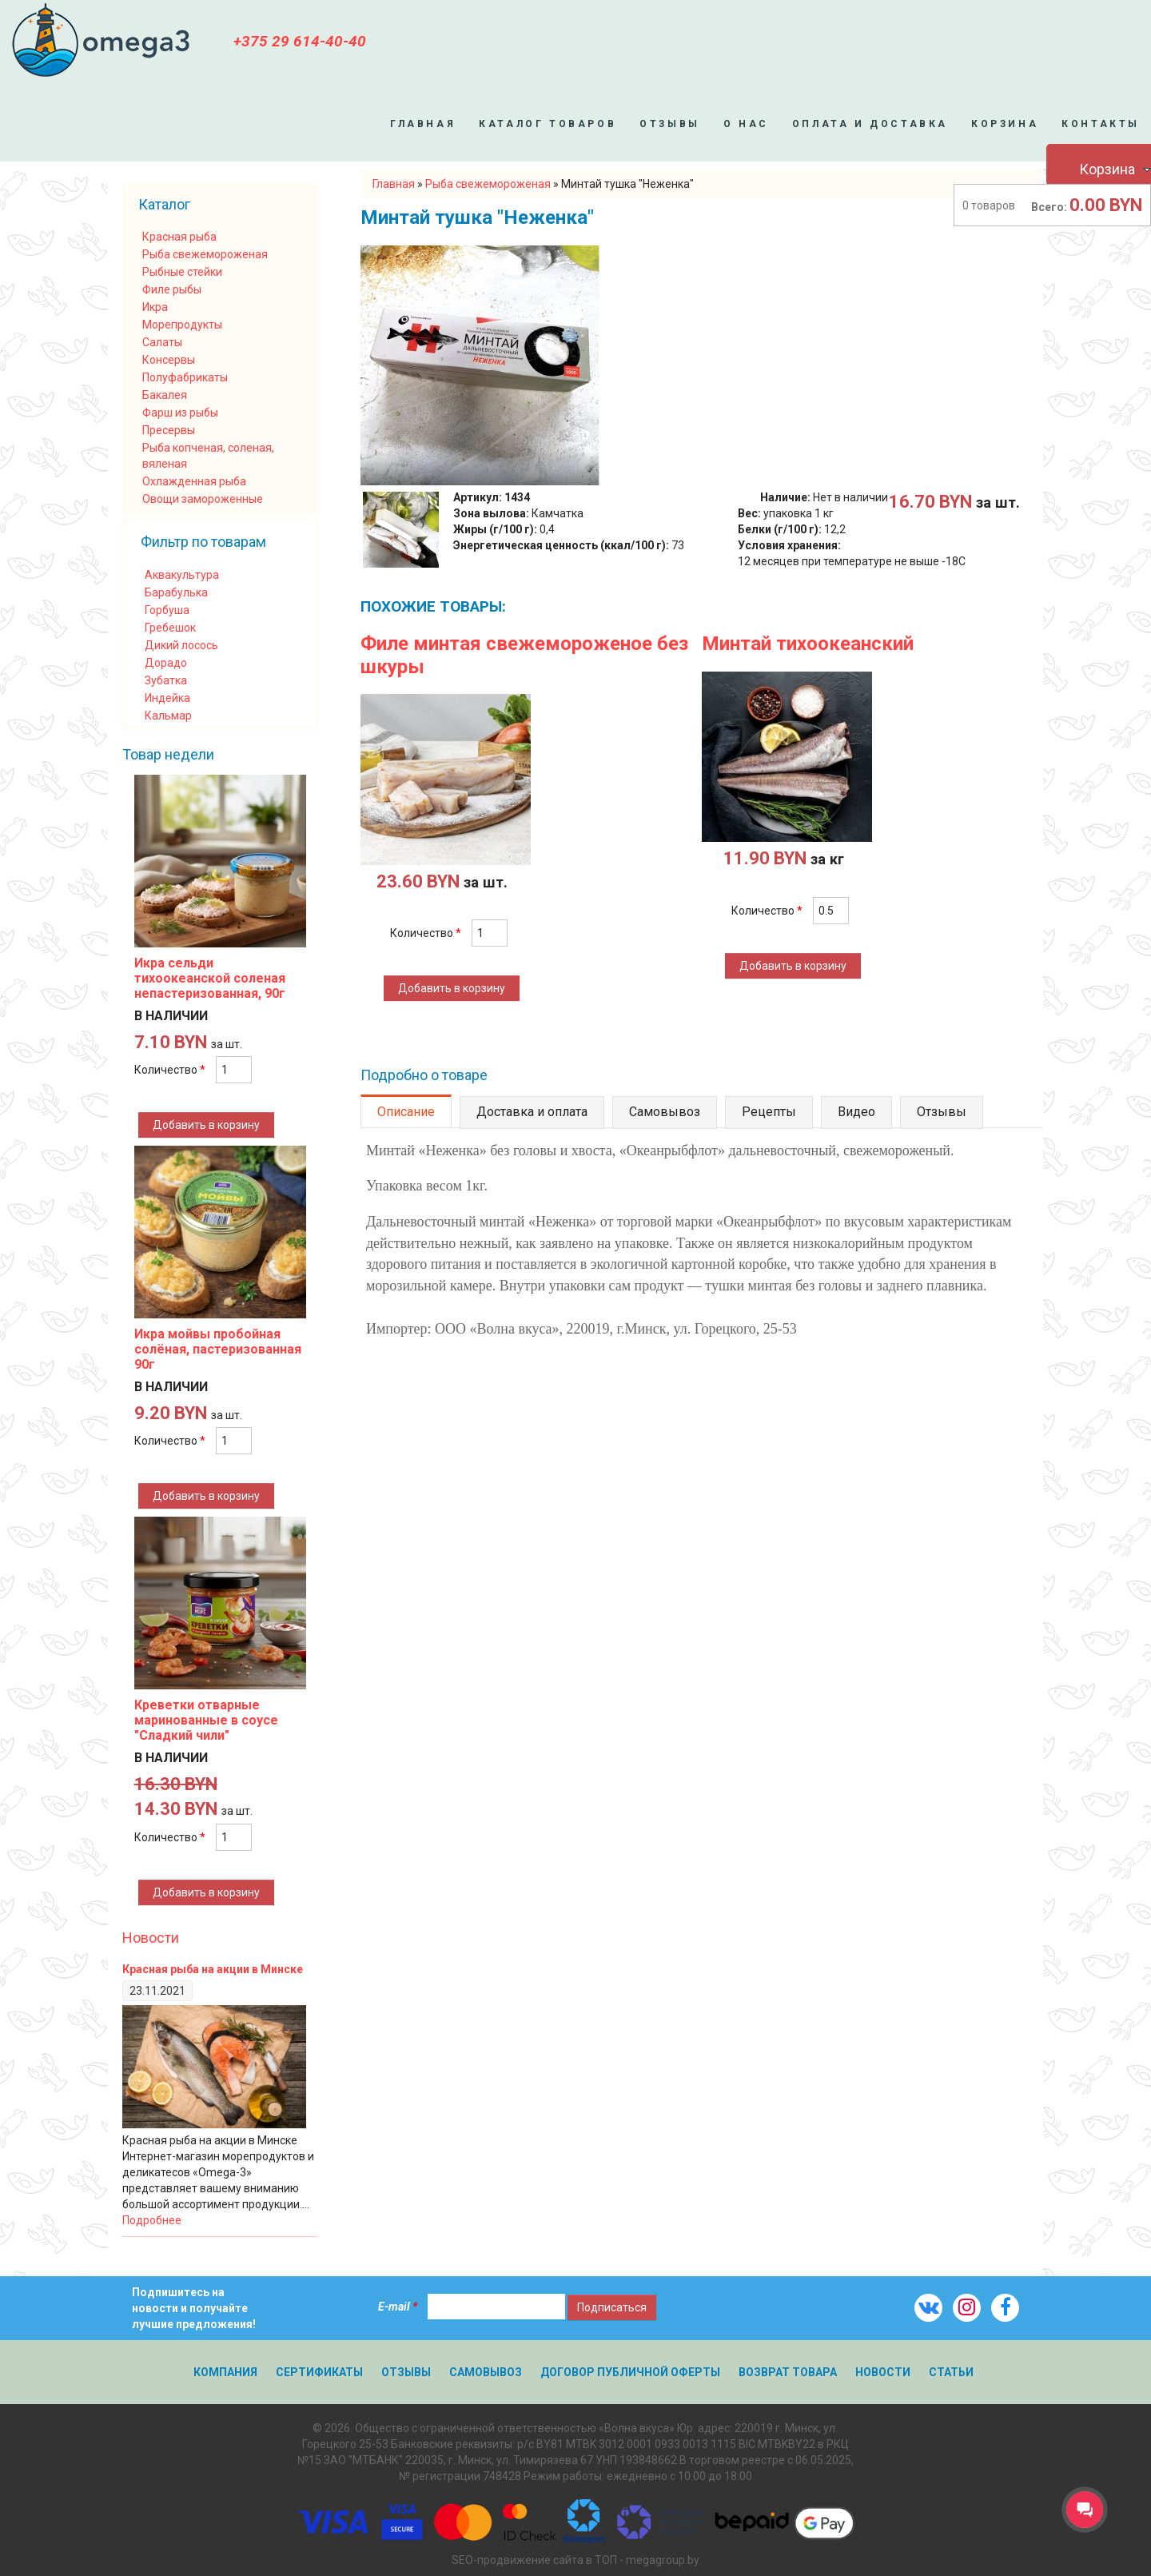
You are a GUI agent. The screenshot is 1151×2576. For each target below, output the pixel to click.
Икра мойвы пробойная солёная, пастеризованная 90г (217, 1349)
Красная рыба (179, 236)
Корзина (1004, 124)
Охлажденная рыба (194, 481)
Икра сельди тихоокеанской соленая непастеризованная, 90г (209, 978)
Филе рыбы (171, 289)
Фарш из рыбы (180, 412)
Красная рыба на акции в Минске (212, 1969)
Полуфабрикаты (185, 377)
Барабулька (176, 592)
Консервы (168, 359)
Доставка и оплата (531, 1111)
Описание (406, 1111)
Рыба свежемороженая (205, 254)
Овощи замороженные (202, 498)
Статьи (951, 2372)
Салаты (162, 342)
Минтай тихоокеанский (808, 643)
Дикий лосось (181, 645)
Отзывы (669, 124)
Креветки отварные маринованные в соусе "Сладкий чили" (206, 1720)
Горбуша (167, 610)
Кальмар (168, 715)
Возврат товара (788, 2372)
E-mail (397, 2306)
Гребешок (170, 627)
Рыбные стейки (182, 271)
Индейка (167, 698)
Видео (856, 1111)
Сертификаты (319, 2372)
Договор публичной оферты (630, 2372)
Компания (225, 2372)
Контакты (1100, 124)
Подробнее (151, 2220)
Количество (425, 933)
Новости (150, 1937)
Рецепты (769, 1111)
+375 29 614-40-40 (299, 41)
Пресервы (168, 430)
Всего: (1049, 207)
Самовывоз (664, 1111)
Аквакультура (182, 574)
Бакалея (164, 395)
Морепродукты (182, 324)
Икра (155, 307)
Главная (423, 124)
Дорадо (166, 662)
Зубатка (166, 680)
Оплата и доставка (870, 124)
